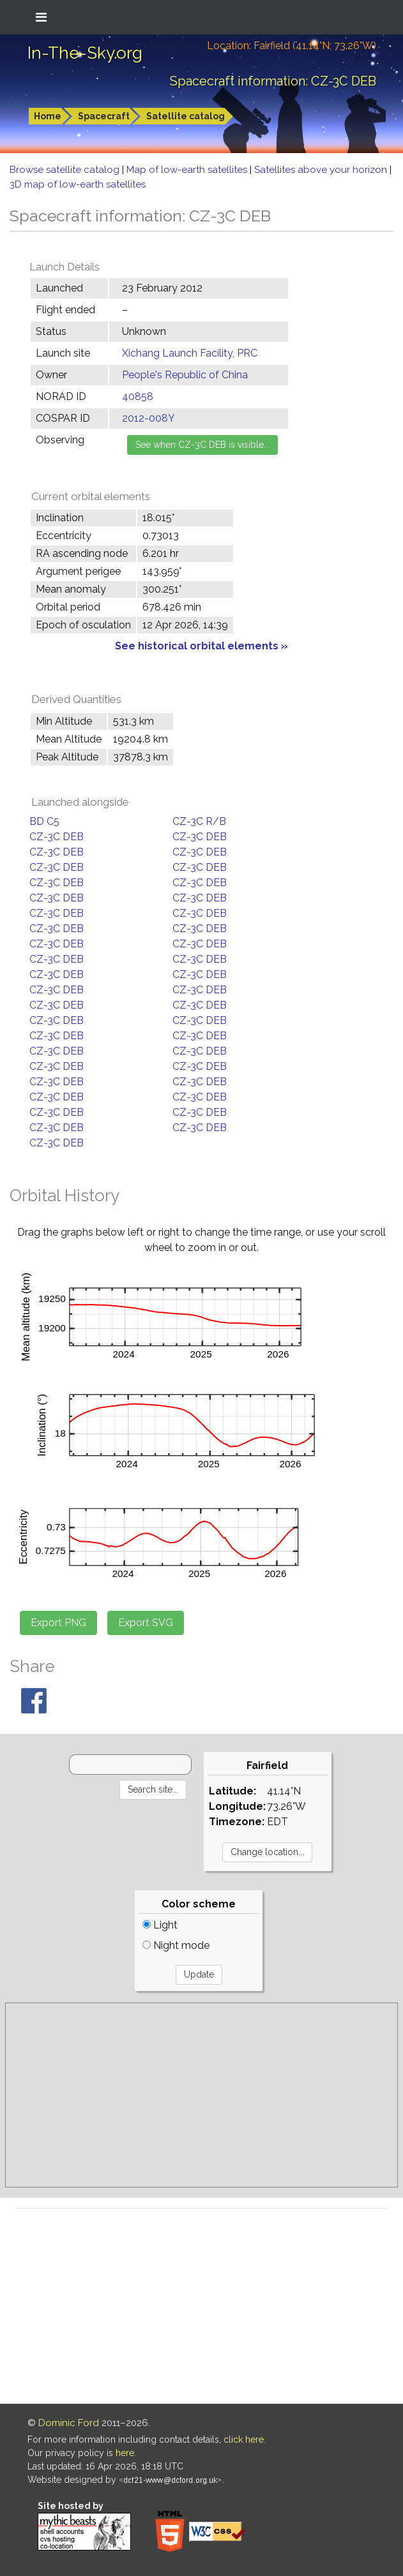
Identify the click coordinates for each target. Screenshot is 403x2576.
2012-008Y (148, 418)
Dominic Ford (68, 2423)
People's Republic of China (185, 375)
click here (244, 2439)
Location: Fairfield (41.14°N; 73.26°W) (291, 46)
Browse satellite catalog (66, 169)
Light (160, 1925)
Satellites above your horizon (322, 169)
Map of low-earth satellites (188, 169)
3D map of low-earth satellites (78, 184)
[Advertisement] (201, 2095)
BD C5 (44, 821)
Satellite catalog (185, 116)
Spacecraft (104, 116)
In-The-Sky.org (84, 53)
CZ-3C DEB (56, 837)
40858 (137, 396)
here (125, 2453)
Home (47, 116)
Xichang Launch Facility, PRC (189, 353)
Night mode (175, 1945)
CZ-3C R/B (199, 821)
